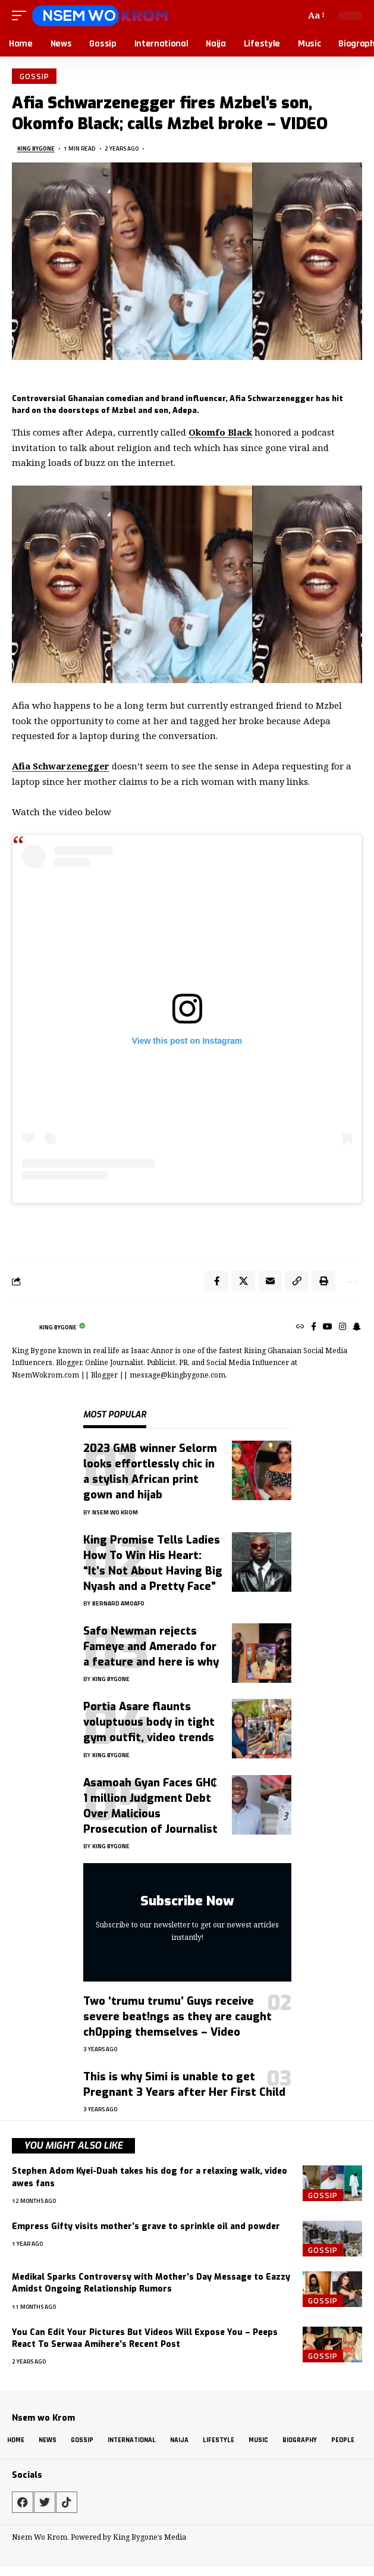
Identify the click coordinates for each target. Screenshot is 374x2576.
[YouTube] (328, 1327)
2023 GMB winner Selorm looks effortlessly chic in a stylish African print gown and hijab (150, 1471)
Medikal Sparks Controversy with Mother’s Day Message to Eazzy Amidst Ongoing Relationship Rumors (151, 2283)
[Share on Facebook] (216, 1281)
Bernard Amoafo (118, 1603)
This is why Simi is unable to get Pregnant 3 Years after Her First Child (184, 2084)
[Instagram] (342, 1327)
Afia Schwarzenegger (60, 766)
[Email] (270, 1281)
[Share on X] (243, 1281)
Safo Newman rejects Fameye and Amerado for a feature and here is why (151, 1646)
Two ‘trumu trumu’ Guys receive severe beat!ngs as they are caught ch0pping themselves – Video (177, 2016)
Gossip (34, 76)
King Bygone (36, 148)
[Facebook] (314, 1327)
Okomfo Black (220, 432)
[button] (22, 15)
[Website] (300, 1327)
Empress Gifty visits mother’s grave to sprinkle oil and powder (146, 2226)
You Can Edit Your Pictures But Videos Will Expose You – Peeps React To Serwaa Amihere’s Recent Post (145, 2338)
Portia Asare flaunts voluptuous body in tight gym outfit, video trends (149, 1722)
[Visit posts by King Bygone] (22, 1327)
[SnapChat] (356, 1327)
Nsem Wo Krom (115, 1512)
